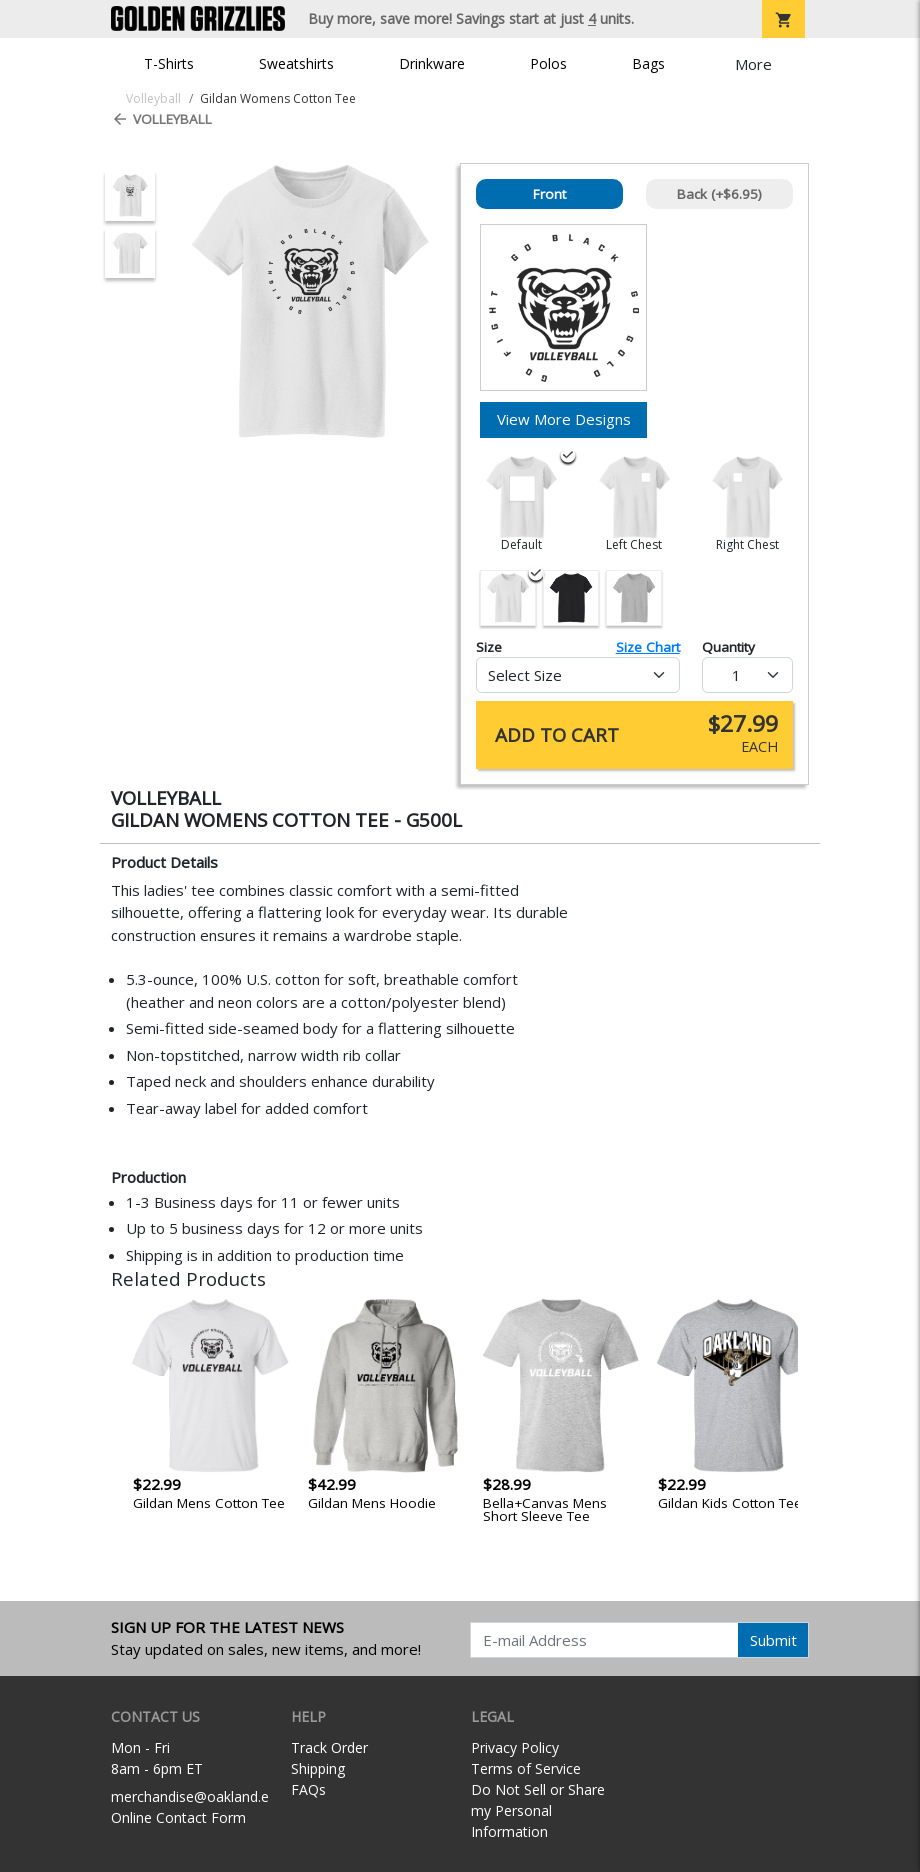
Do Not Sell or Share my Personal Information (538, 1810)
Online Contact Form (178, 1817)
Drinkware (432, 63)
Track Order (329, 1747)
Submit (773, 1640)
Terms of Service (526, 1768)
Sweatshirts (296, 63)
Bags (648, 63)
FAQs (308, 1789)
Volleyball (161, 119)
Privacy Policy (515, 1747)
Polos (548, 63)
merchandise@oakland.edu (198, 1796)
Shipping (318, 1768)
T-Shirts (169, 63)
